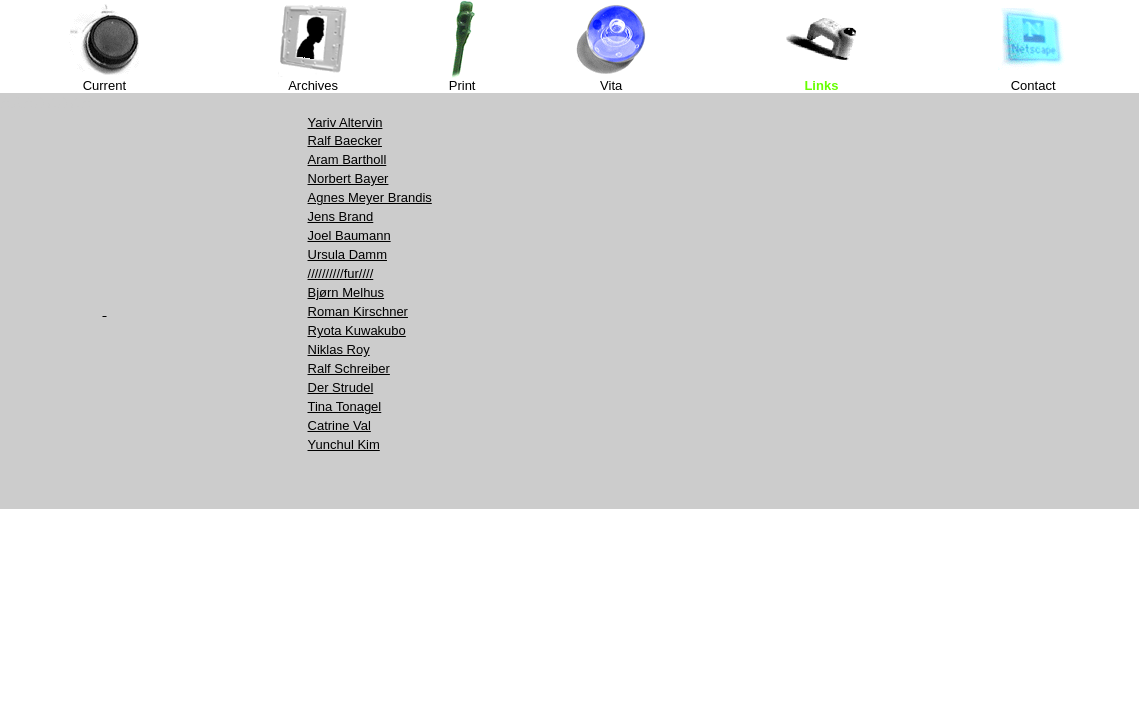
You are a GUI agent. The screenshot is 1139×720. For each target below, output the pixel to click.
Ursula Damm (347, 254)
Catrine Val (339, 425)
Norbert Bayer (348, 178)
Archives (313, 85)
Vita (611, 85)
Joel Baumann (349, 235)
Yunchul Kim (344, 444)
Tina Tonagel (345, 406)
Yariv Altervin (345, 122)
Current (104, 85)
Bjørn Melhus (346, 292)
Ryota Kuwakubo (357, 330)
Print (462, 85)
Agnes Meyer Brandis (370, 197)
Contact (1033, 85)
